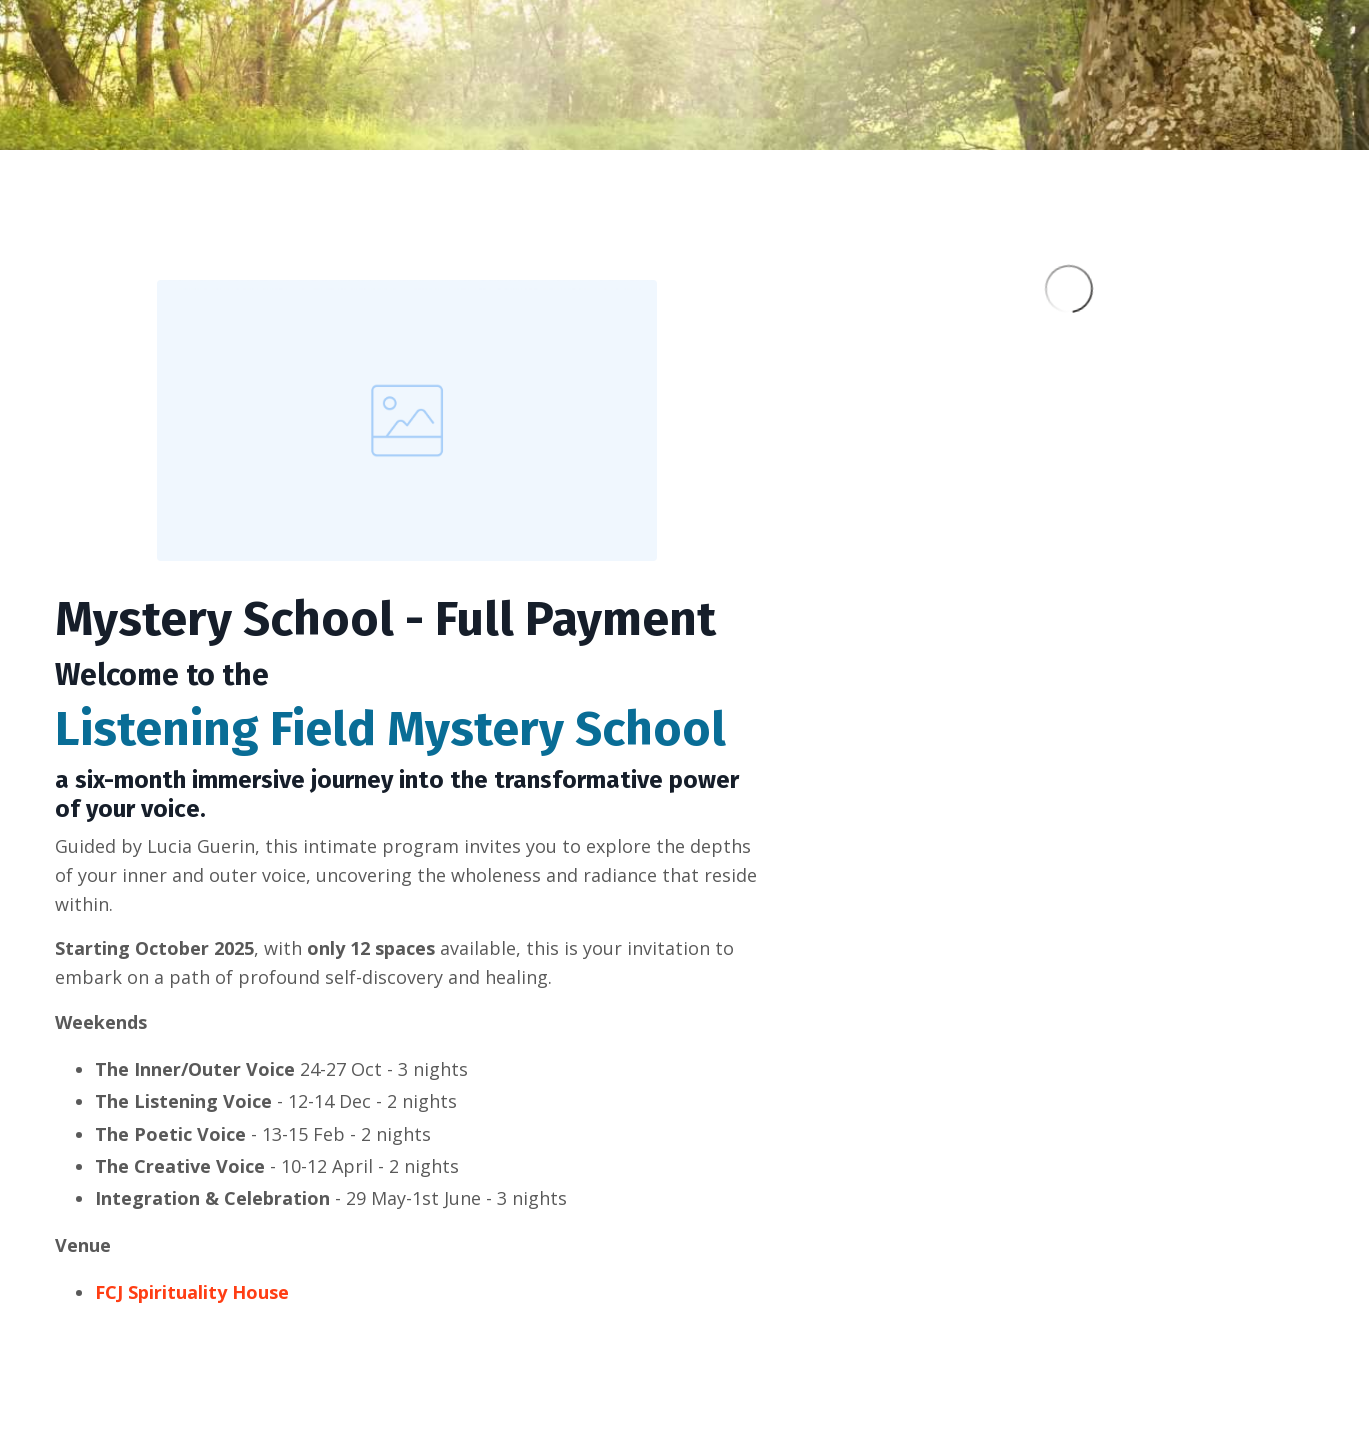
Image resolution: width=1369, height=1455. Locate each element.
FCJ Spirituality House (192, 1292)
